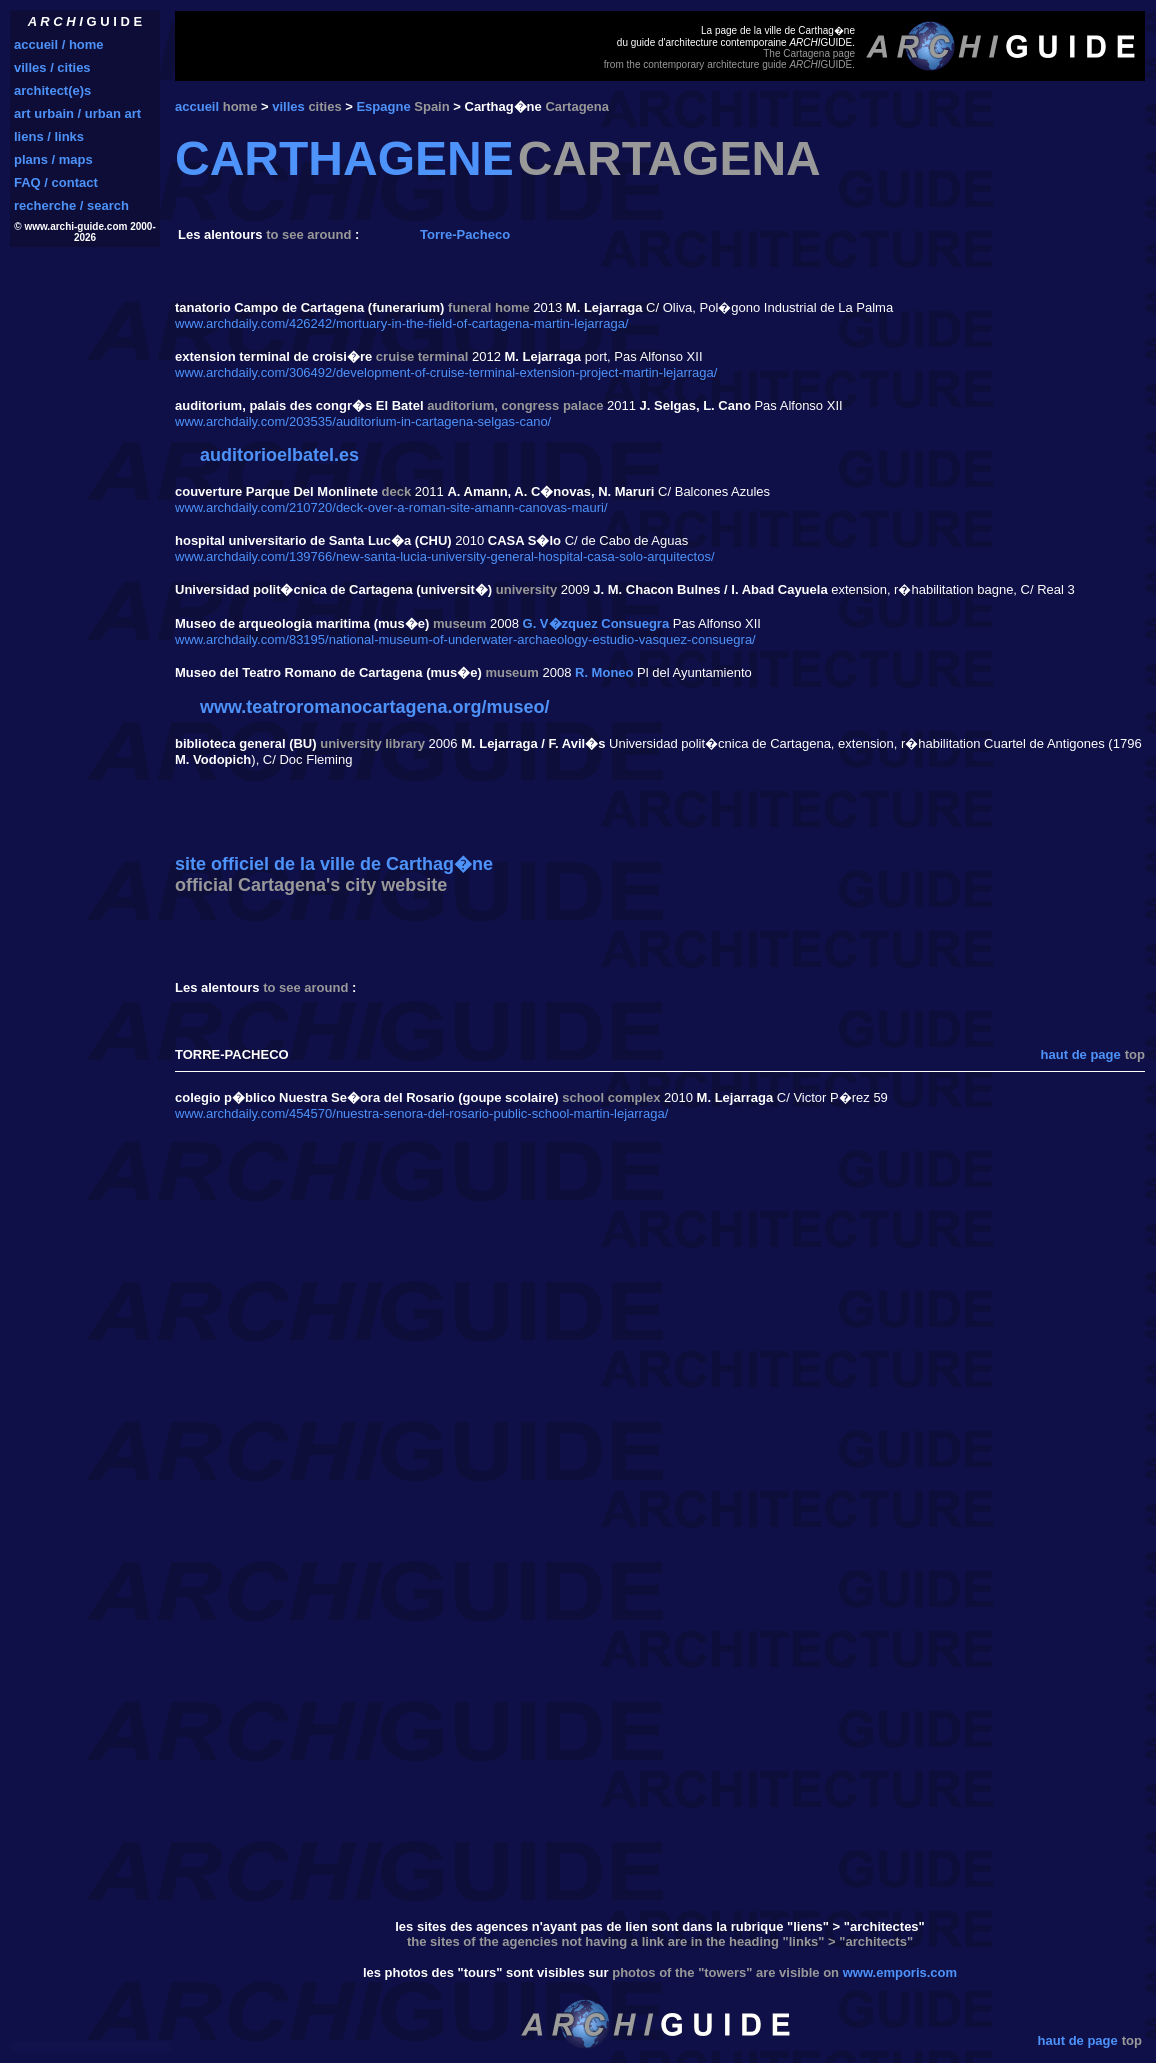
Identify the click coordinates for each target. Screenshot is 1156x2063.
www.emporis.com (900, 1972)
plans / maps (53, 159)
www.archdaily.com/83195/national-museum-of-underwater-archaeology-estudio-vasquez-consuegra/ (465, 639)
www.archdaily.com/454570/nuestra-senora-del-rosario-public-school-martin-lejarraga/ (421, 1113)
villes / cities (52, 67)
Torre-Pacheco (465, 234)
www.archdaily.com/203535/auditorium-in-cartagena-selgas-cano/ (363, 421)
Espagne (383, 106)
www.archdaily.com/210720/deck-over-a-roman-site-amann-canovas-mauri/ (391, 507)
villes (288, 106)
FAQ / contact (56, 182)
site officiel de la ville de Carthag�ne (334, 864)
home (240, 106)
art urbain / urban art (77, 113)
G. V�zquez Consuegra (596, 623)
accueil (197, 106)
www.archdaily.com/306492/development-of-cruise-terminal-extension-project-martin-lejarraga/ (446, 372)
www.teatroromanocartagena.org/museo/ (374, 707)
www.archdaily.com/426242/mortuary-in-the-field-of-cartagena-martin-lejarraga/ (402, 323)
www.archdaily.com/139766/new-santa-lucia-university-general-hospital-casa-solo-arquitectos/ (445, 556)
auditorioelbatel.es (279, 455)
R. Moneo (604, 672)
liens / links (49, 136)
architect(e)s (52, 90)
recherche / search (71, 205)
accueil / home (59, 44)
